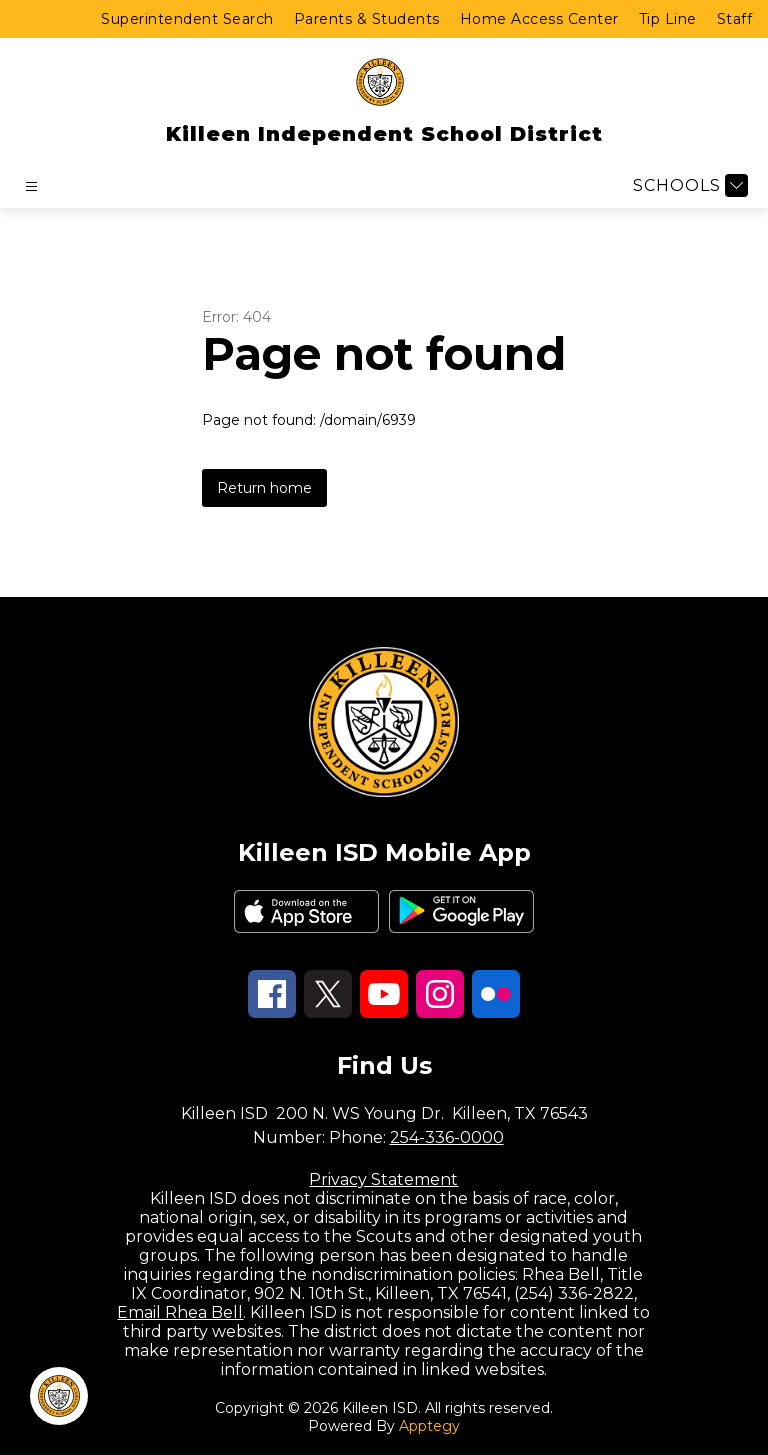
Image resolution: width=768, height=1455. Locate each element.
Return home (264, 488)
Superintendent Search (187, 19)
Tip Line (668, 19)
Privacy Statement (383, 1179)
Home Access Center (539, 19)
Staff (735, 19)
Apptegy (429, 1426)
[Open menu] (31, 186)
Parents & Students (367, 19)
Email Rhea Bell (180, 1312)
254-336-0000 (447, 1137)
